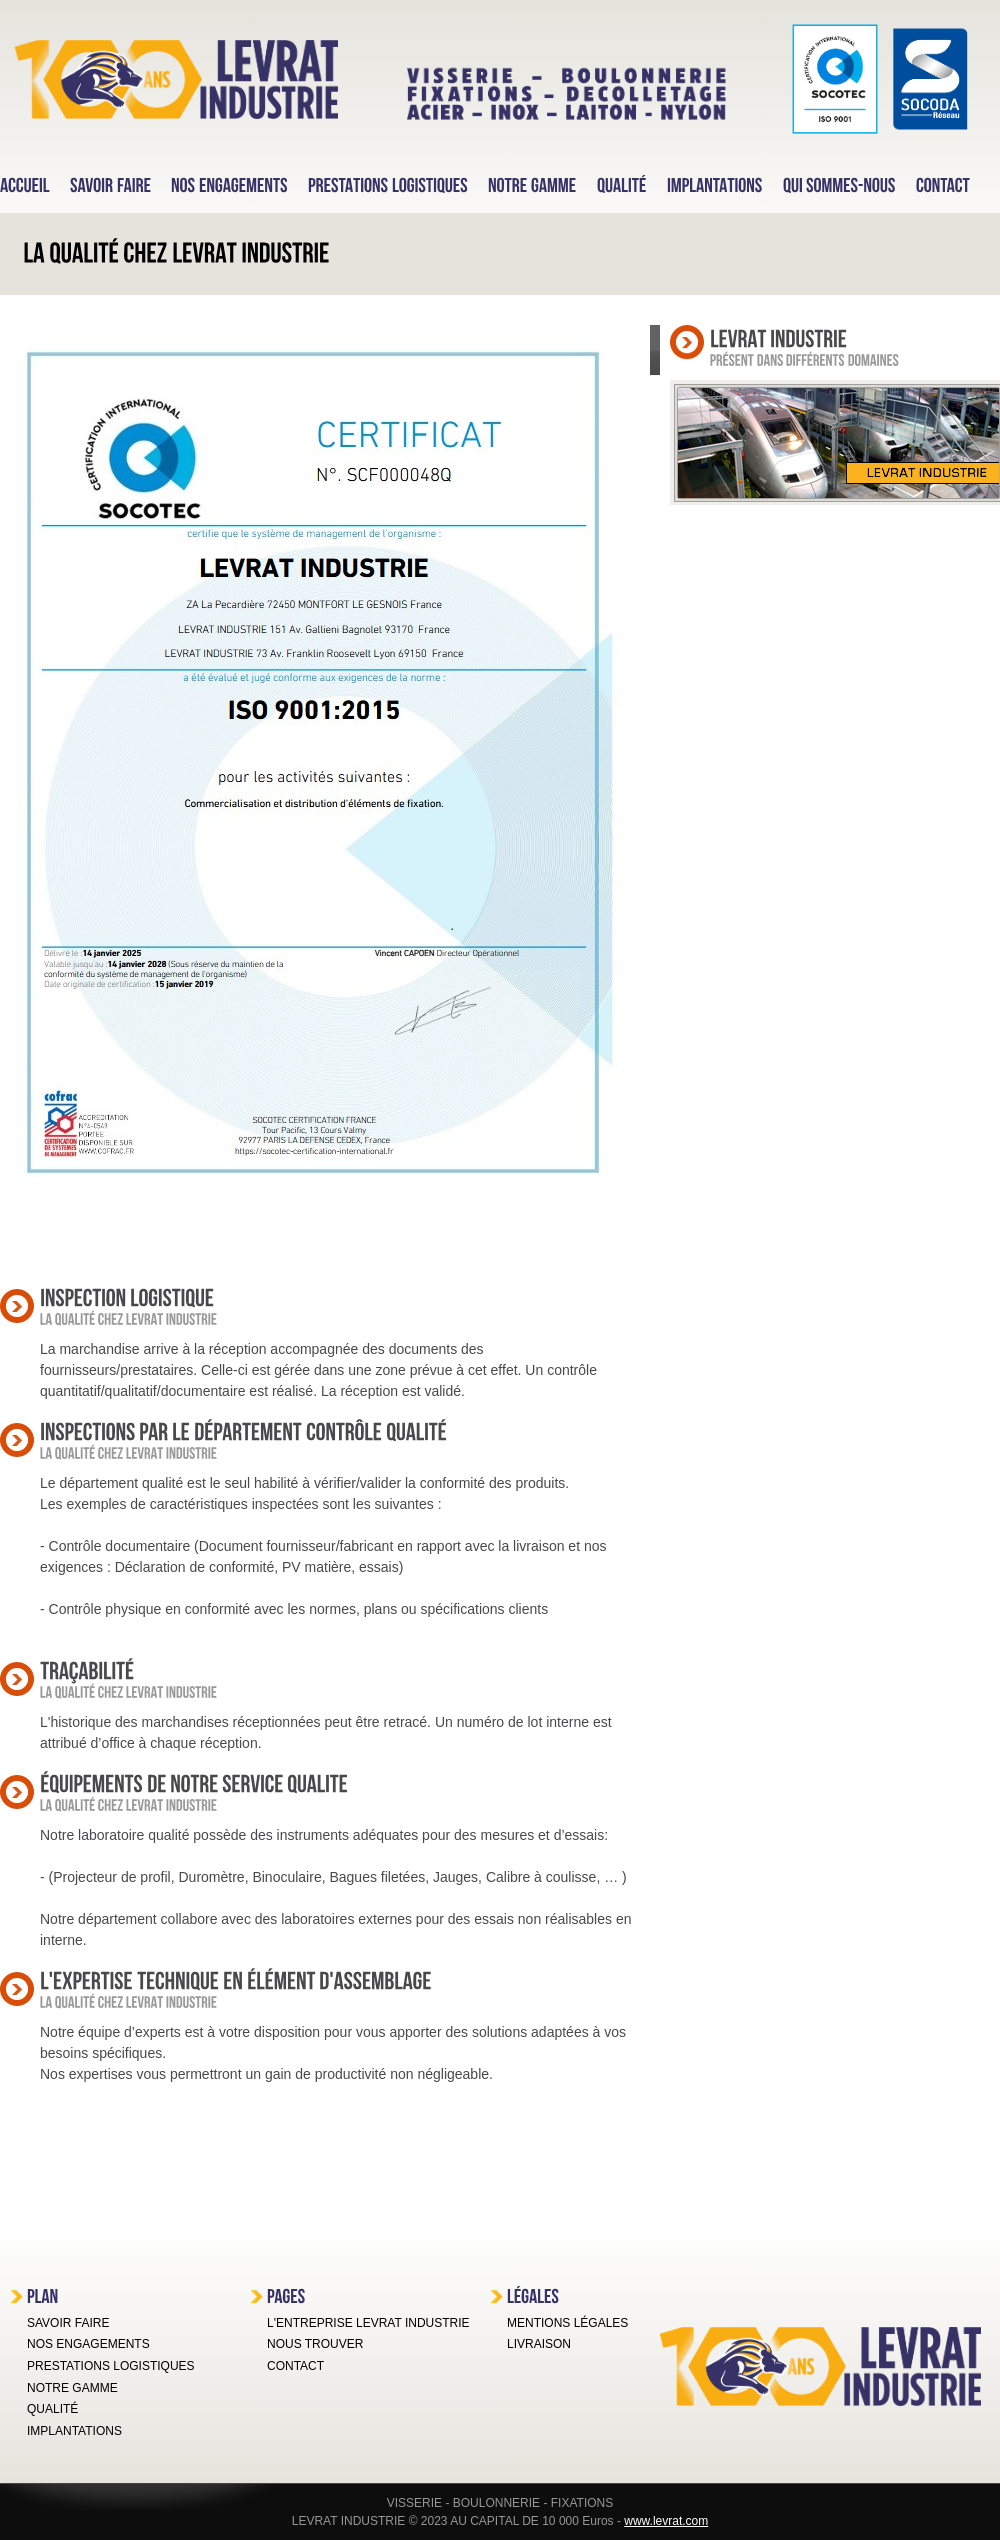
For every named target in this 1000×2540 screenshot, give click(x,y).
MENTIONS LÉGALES (567, 2323)
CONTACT (295, 2366)
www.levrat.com (666, 2521)
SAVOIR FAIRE (68, 2323)
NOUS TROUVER (315, 2344)
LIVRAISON (539, 2344)
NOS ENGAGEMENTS (88, 2344)
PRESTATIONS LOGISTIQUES (111, 2366)
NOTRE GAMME (72, 2388)
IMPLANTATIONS (74, 2431)
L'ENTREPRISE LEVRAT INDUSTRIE (368, 2323)
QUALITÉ (52, 2409)
